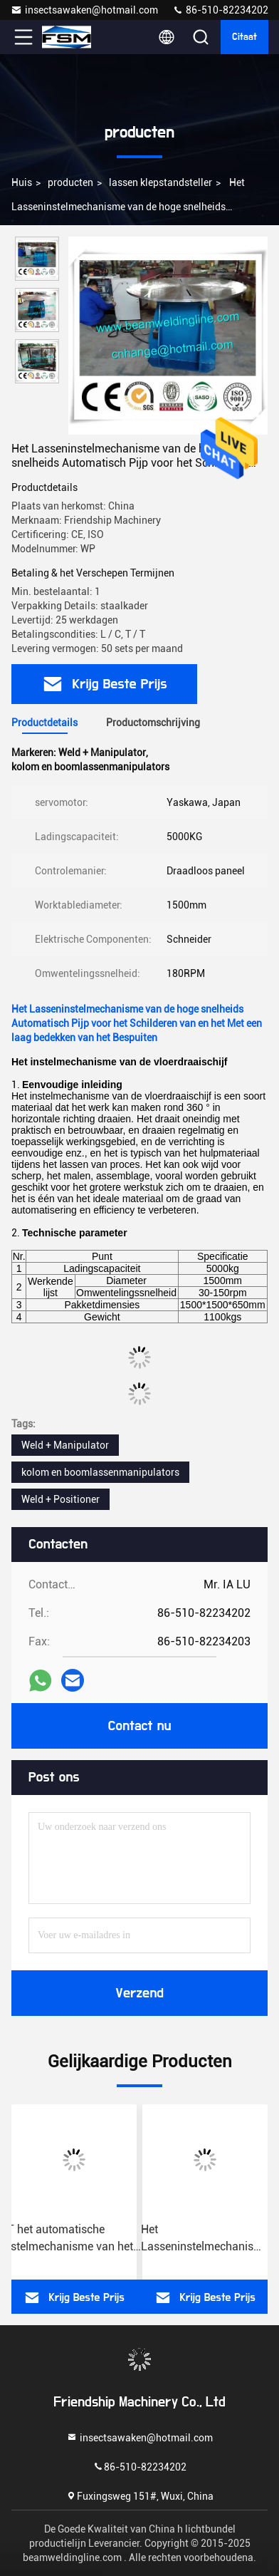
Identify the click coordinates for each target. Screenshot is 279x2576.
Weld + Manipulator (65, 1445)
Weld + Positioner (60, 1499)
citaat (244, 37)
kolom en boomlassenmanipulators (100, 1472)
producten (70, 182)
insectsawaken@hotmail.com (84, 10)
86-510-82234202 (220, 10)
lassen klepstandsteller (160, 182)
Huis (21, 182)
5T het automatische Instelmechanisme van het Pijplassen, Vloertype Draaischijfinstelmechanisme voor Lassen (74, 2239)
